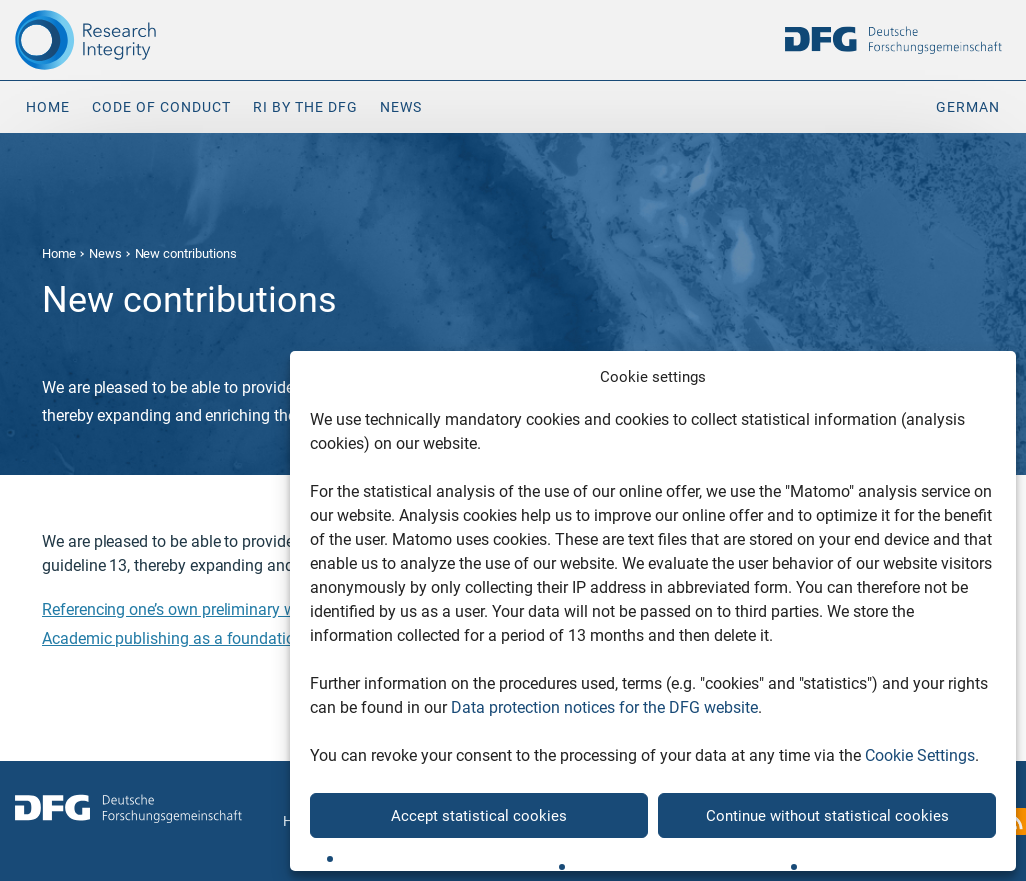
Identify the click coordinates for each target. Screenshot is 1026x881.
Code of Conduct (161, 107)
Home (48, 107)
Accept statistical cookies (479, 816)
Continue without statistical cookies (827, 816)
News (401, 107)
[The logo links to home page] (128, 40)
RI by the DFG (305, 107)
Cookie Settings (920, 755)
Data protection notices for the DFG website (604, 707)
